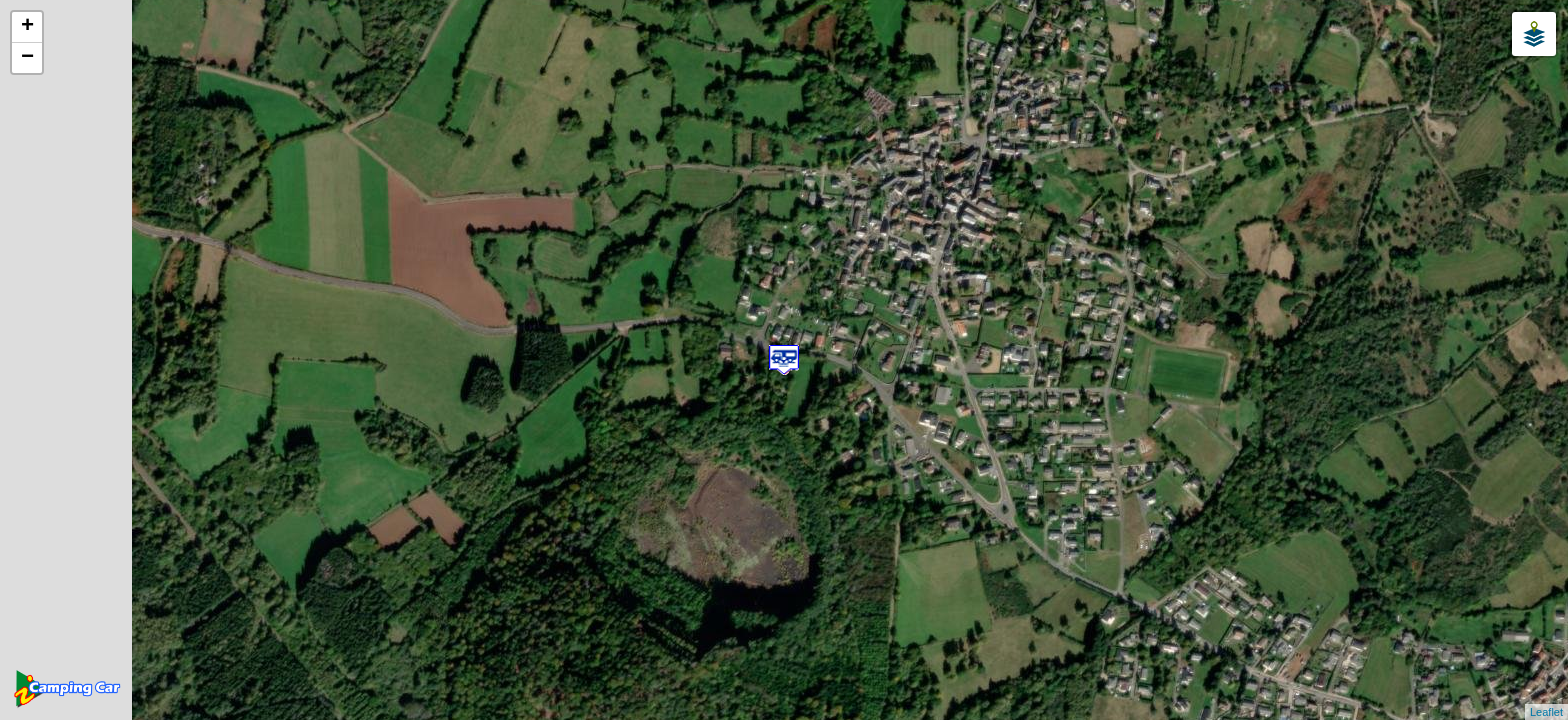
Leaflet (1546, 712)
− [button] (27, 58)
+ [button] (27, 27)
